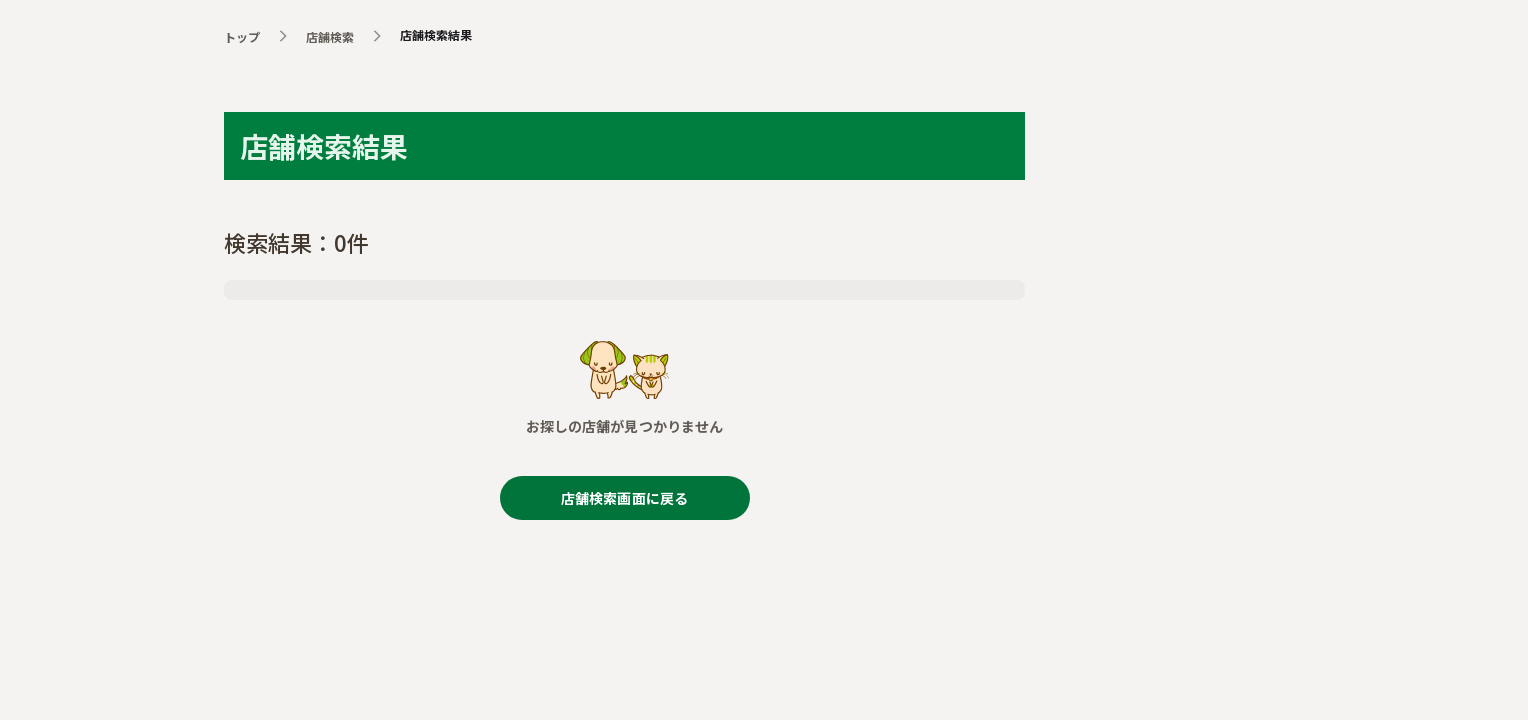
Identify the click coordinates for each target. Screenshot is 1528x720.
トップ (242, 36)
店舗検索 (330, 36)
